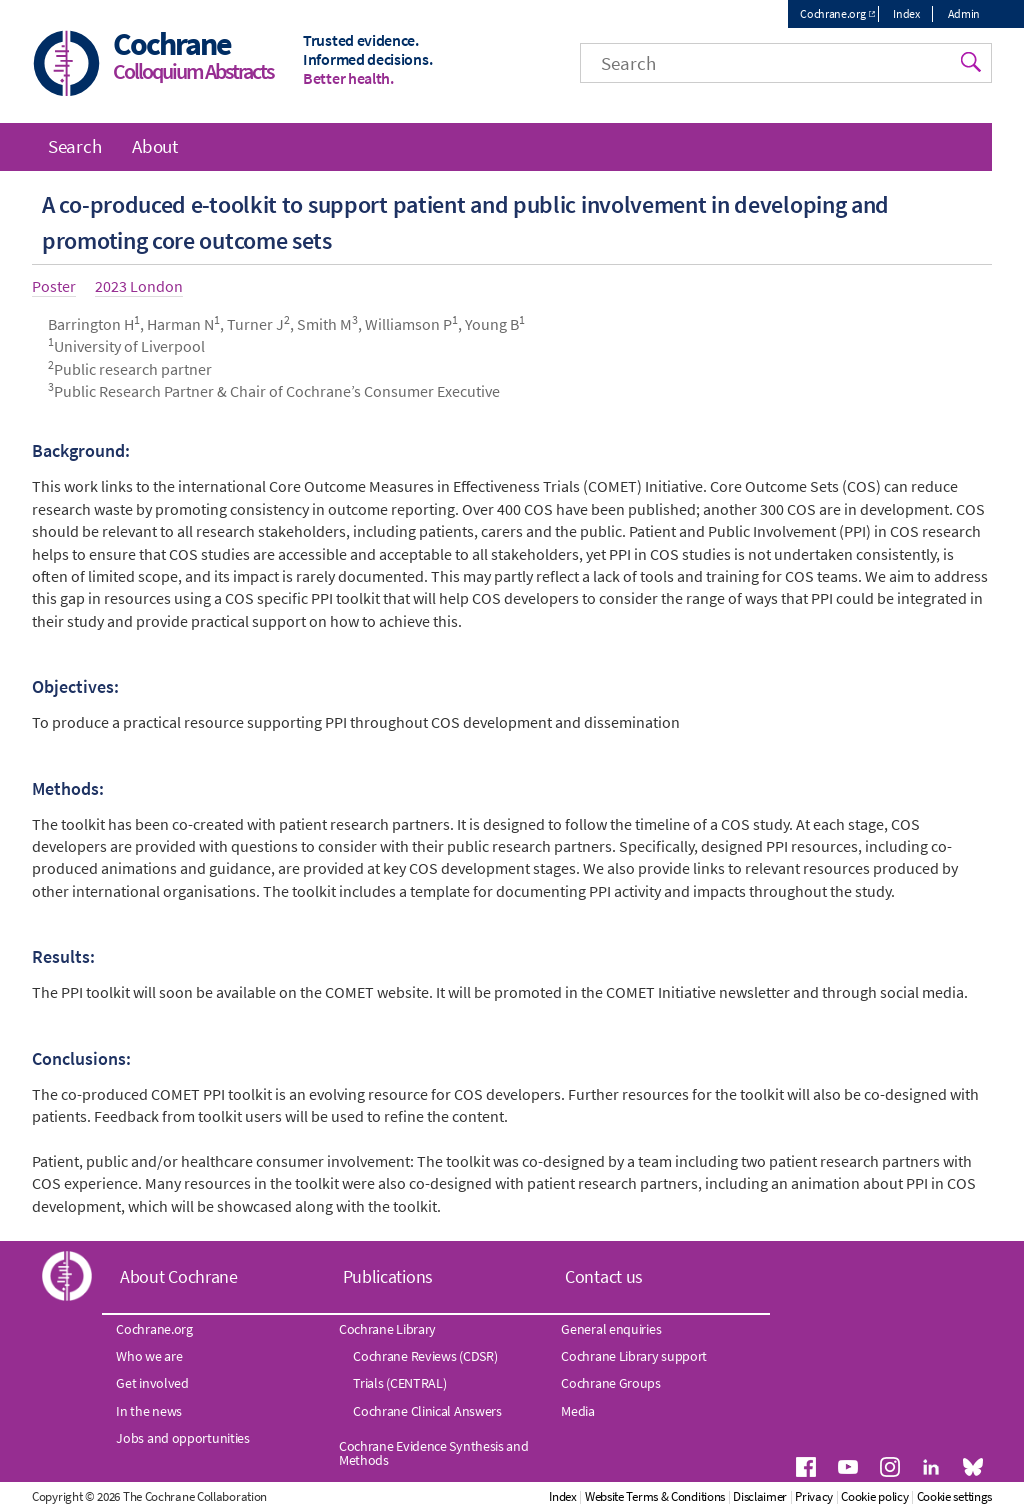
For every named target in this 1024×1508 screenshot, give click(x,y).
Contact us (604, 1276)
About (155, 146)
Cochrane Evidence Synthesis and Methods (434, 1453)
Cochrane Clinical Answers (427, 1411)
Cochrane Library (387, 1329)
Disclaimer (760, 1496)
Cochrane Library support (634, 1356)
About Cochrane (179, 1276)
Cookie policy (874, 1496)
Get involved (152, 1383)
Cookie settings (955, 1496)
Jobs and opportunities (182, 1438)
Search (74, 146)
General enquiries (611, 1329)
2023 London (139, 286)
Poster (54, 286)
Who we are (149, 1356)
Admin (964, 13)
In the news (149, 1411)
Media (578, 1411)
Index (906, 13)
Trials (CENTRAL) (399, 1383)
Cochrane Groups (611, 1383)
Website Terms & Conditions (655, 1496)
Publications (388, 1276)
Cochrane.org (832, 13)
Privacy (814, 1496)
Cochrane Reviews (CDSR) (425, 1356)
